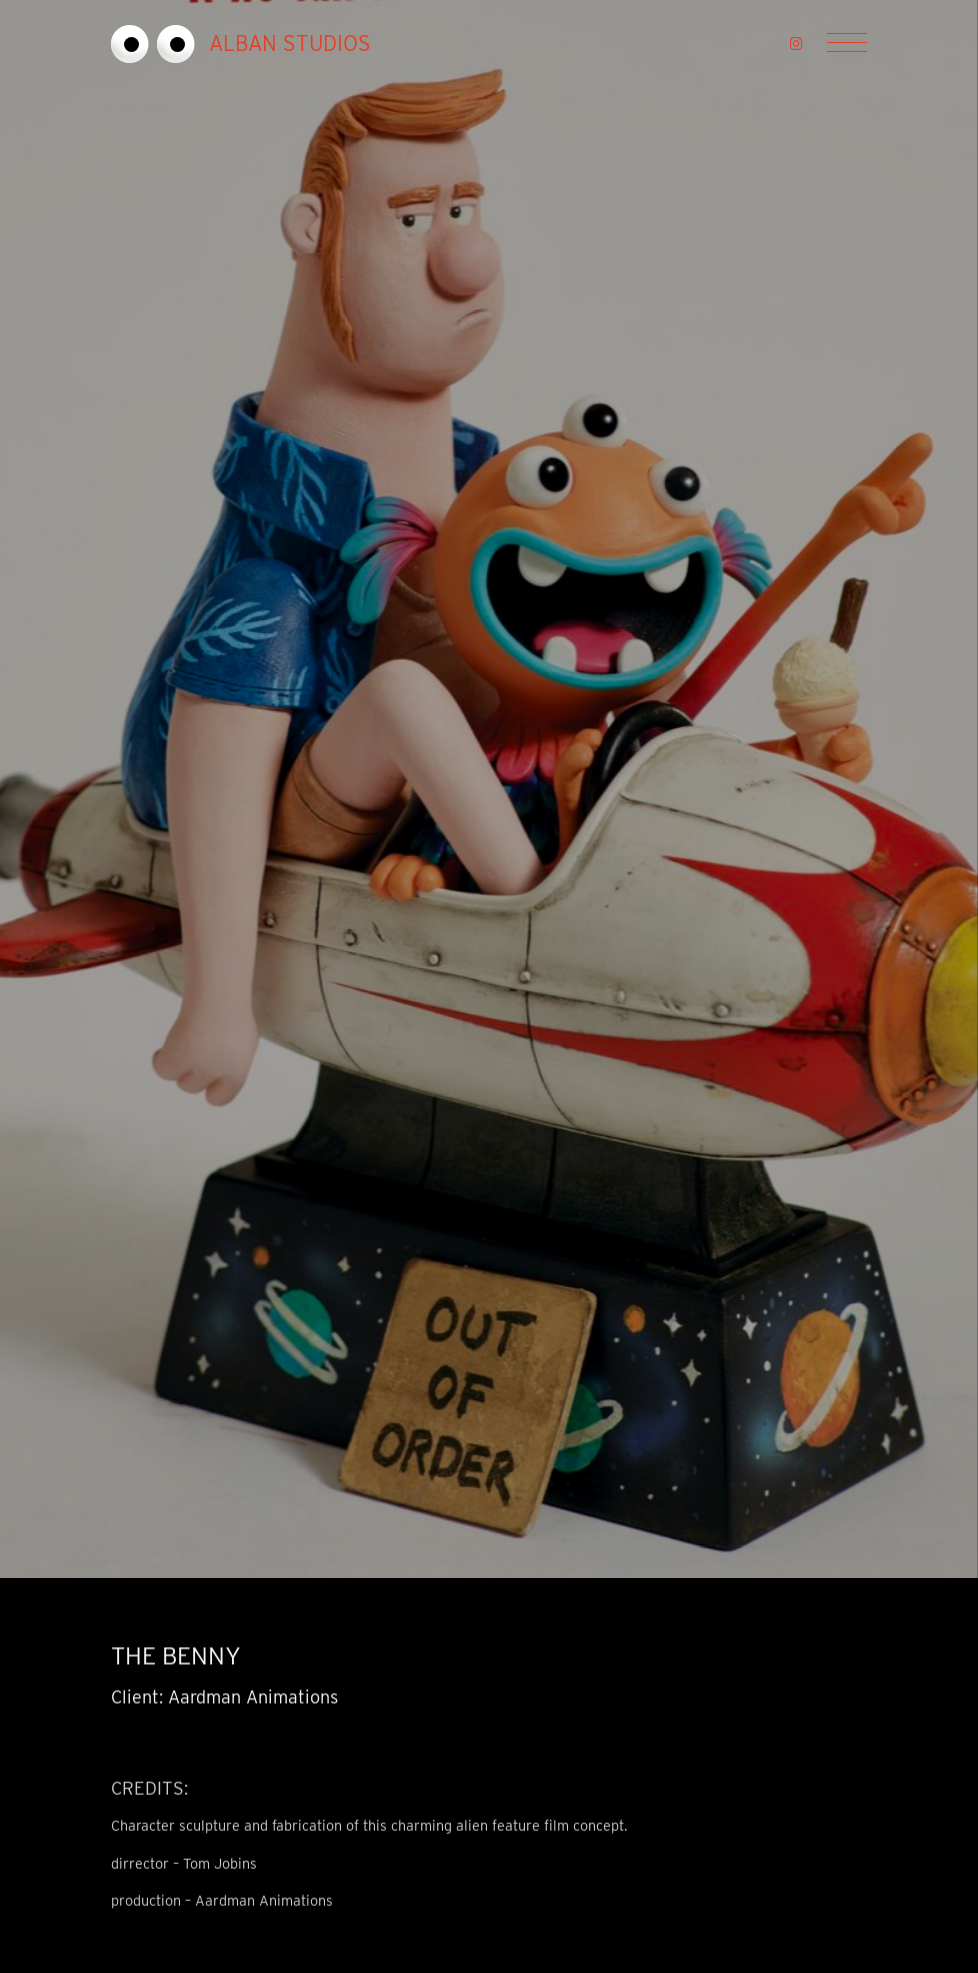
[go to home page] (294, 44)
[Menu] (847, 43)
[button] (796, 44)
